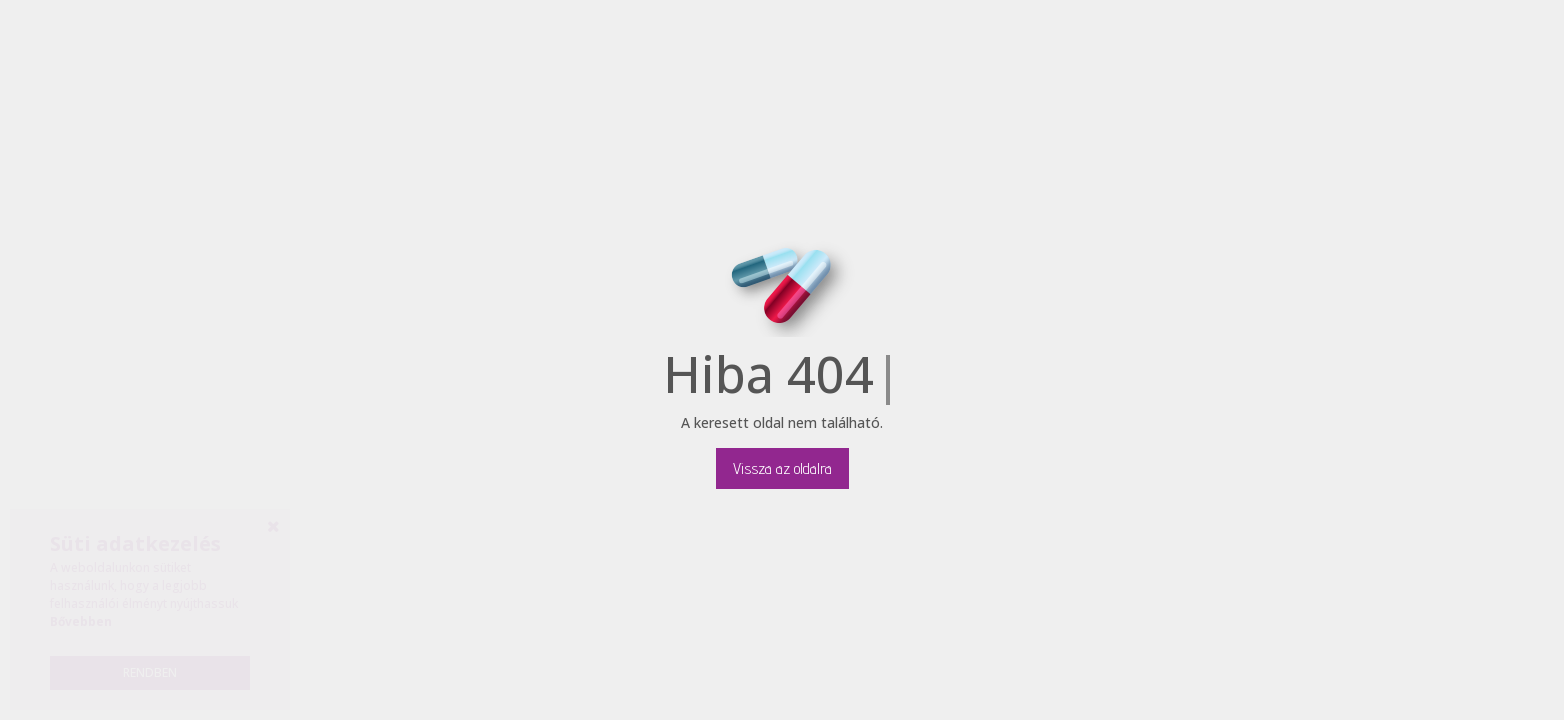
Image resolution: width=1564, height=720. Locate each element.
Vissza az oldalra (782, 468)
